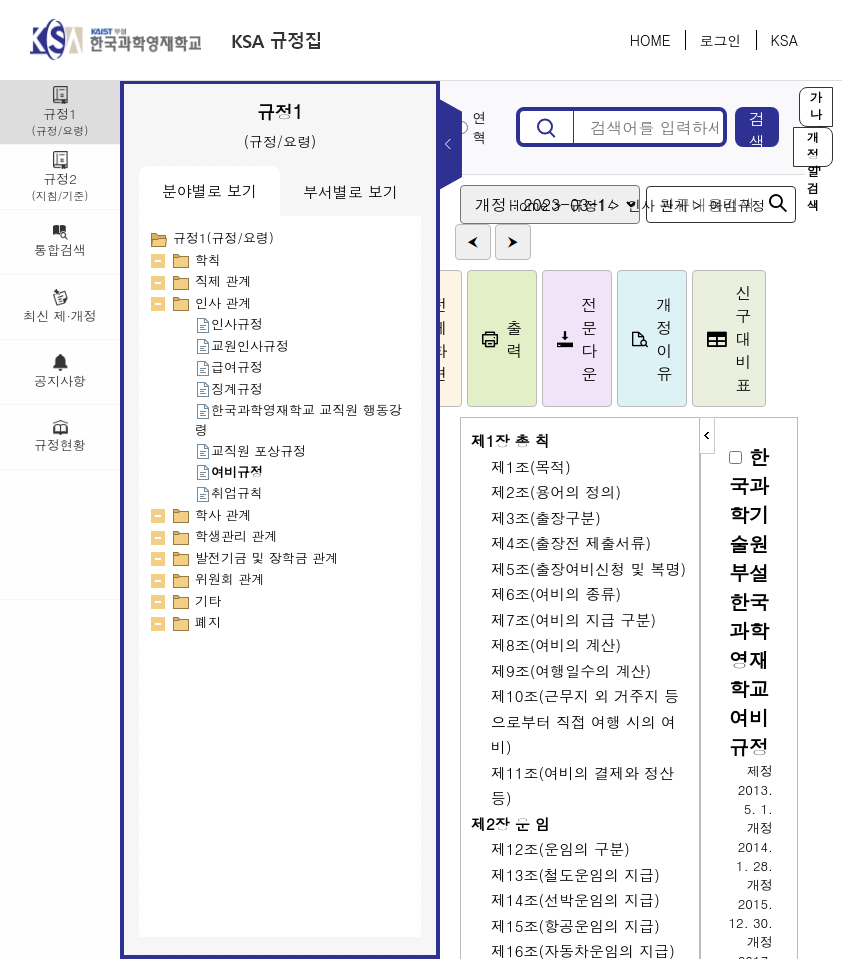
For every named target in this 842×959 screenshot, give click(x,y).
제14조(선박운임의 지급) (575, 899)
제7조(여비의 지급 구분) (573, 619)
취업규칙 (229, 492)
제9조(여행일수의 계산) (571, 670)
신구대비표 (751, 338)
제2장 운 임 (510, 823)
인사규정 (229, 323)
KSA (784, 40)
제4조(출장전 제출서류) (571, 542)
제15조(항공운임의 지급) (575, 925)
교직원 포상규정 (250, 450)
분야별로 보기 (209, 190)
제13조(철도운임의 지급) (575, 874)
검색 (768, 127)
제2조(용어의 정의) (556, 491)
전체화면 (448, 339)
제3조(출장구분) (546, 517)
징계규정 (229, 388)
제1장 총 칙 (510, 440)
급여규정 (229, 366)
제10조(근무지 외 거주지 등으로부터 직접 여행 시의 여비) (585, 721)
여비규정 (229, 471)
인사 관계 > (686, 205)
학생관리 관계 (236, 535)
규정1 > (616, 205)
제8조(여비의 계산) (556, 644)
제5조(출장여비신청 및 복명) (588, 568)
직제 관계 (223, 280)
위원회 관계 (229, 578)
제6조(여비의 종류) (556, 593)
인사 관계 (223, 302)
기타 (208, 600)
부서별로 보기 (350, 191)
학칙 (208, 259)
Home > (557, 205)
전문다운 (599, 339)
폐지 (208, 621)
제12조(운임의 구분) (560, 848)
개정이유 (674, 339)
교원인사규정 (242, 345)
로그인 (721, 40)
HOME (650, 40)
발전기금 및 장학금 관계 (266, 557)
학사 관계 (223, 514)
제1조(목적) (531, 466)
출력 (524, 339)
